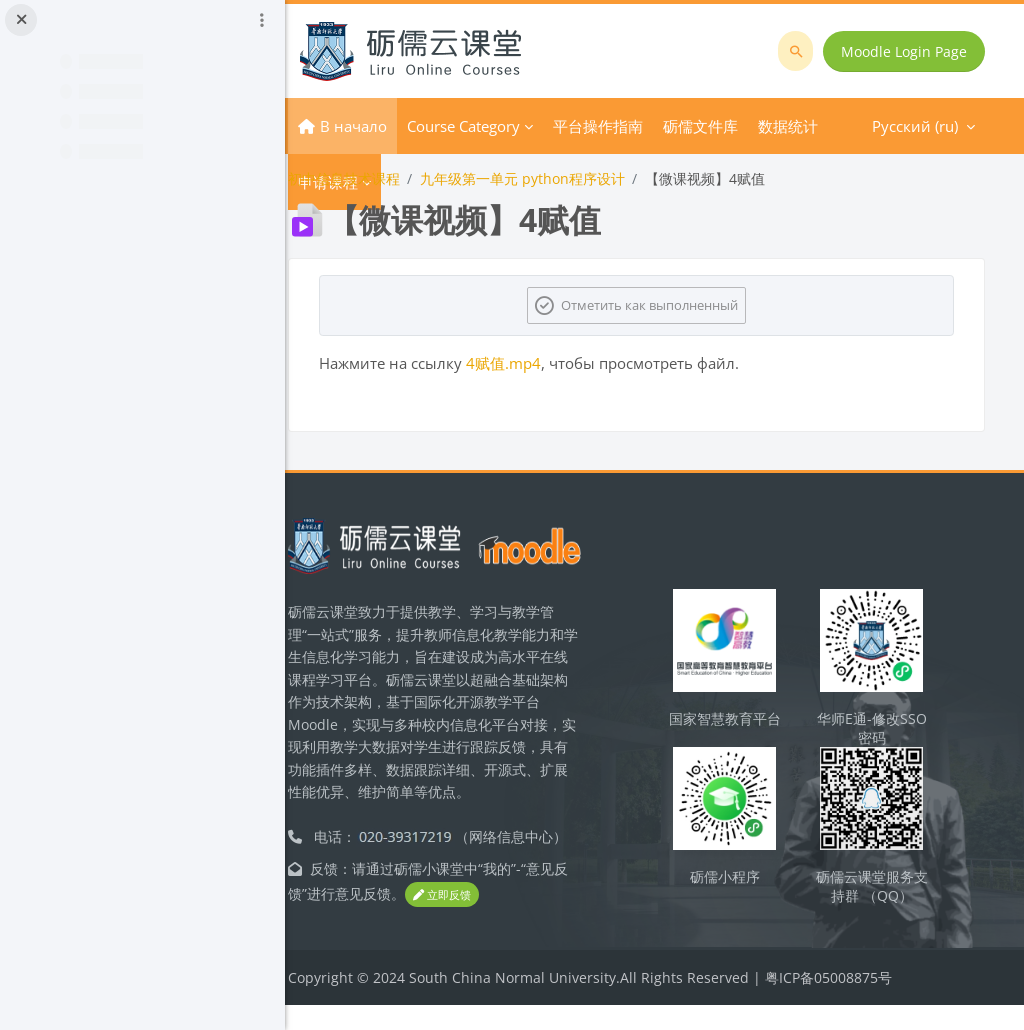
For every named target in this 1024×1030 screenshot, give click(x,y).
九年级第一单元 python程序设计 (556, 178)
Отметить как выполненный (667, 305)
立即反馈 (490, 920)
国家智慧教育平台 (739, 741)
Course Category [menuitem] (497, 126)
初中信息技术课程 (378, 178)
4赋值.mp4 (537, 363)
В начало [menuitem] (387, 126)
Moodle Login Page (906, 51)
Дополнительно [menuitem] (646, 126)
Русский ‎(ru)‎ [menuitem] (781, 126)
